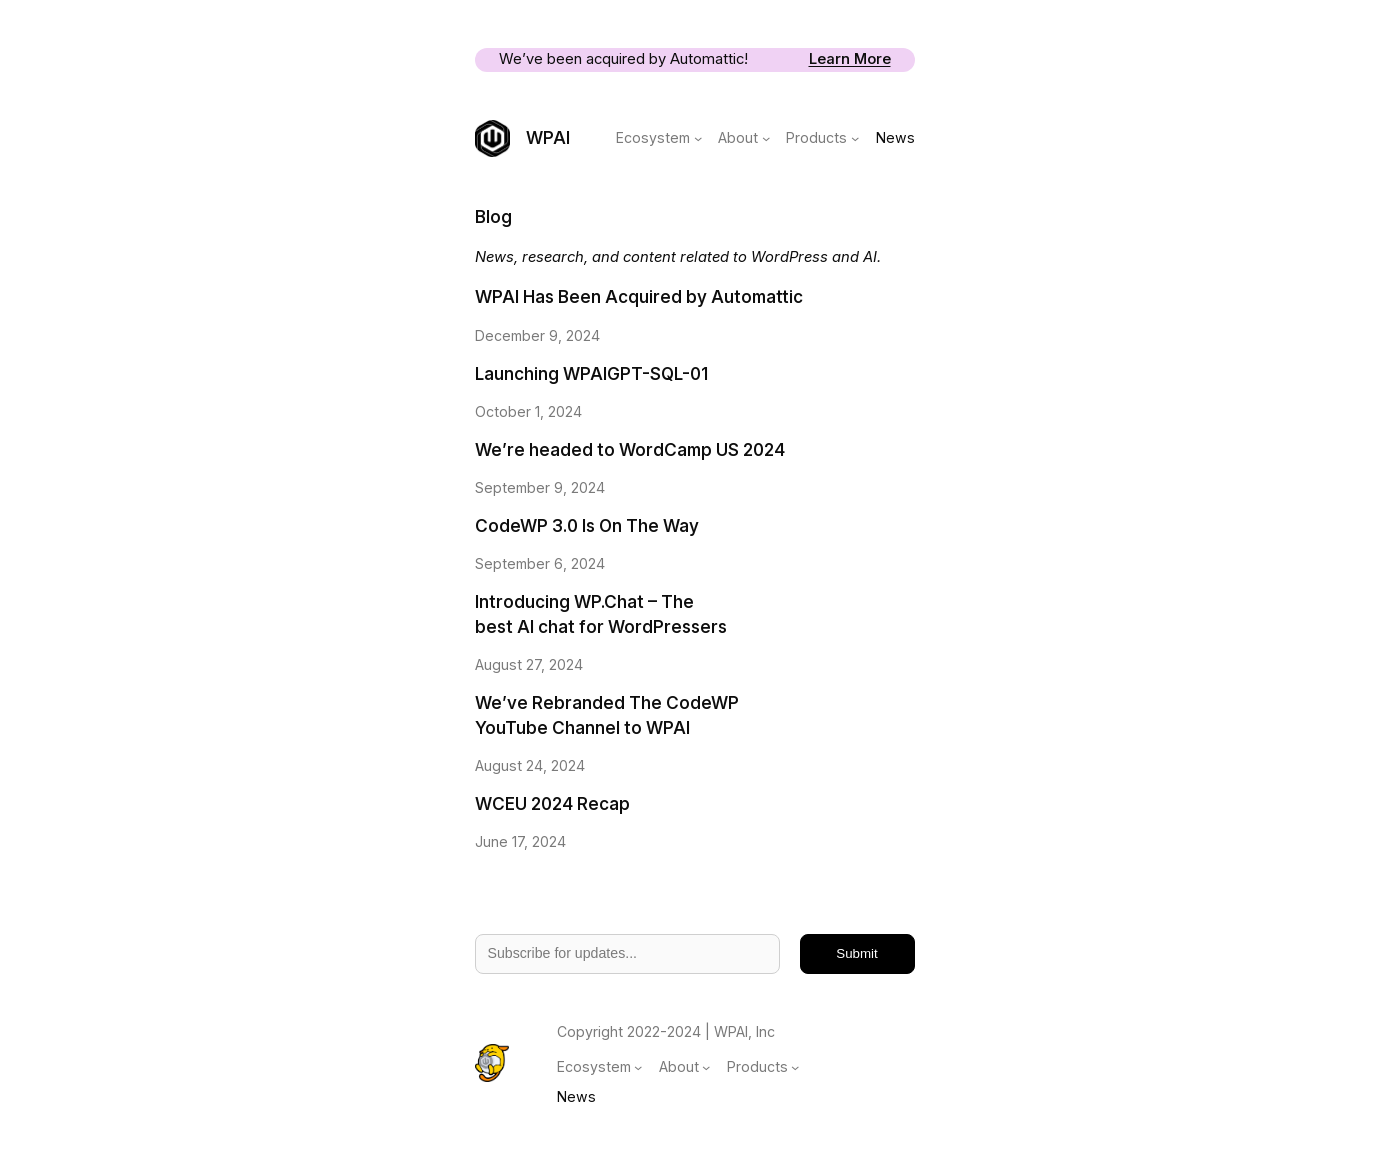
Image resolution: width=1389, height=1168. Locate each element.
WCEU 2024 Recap (552, 803)
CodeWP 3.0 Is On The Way (587, 525)
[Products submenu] (855, 138)
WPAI (548, 137)
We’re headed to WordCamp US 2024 (630, 449)
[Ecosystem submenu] (698, 138)
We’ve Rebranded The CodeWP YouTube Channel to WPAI (607, 715)
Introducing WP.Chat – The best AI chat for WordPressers (601, 614)
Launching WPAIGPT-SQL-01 (591, 373)
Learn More (850, 59)
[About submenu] (766, 138)
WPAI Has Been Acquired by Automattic (639, 296)
